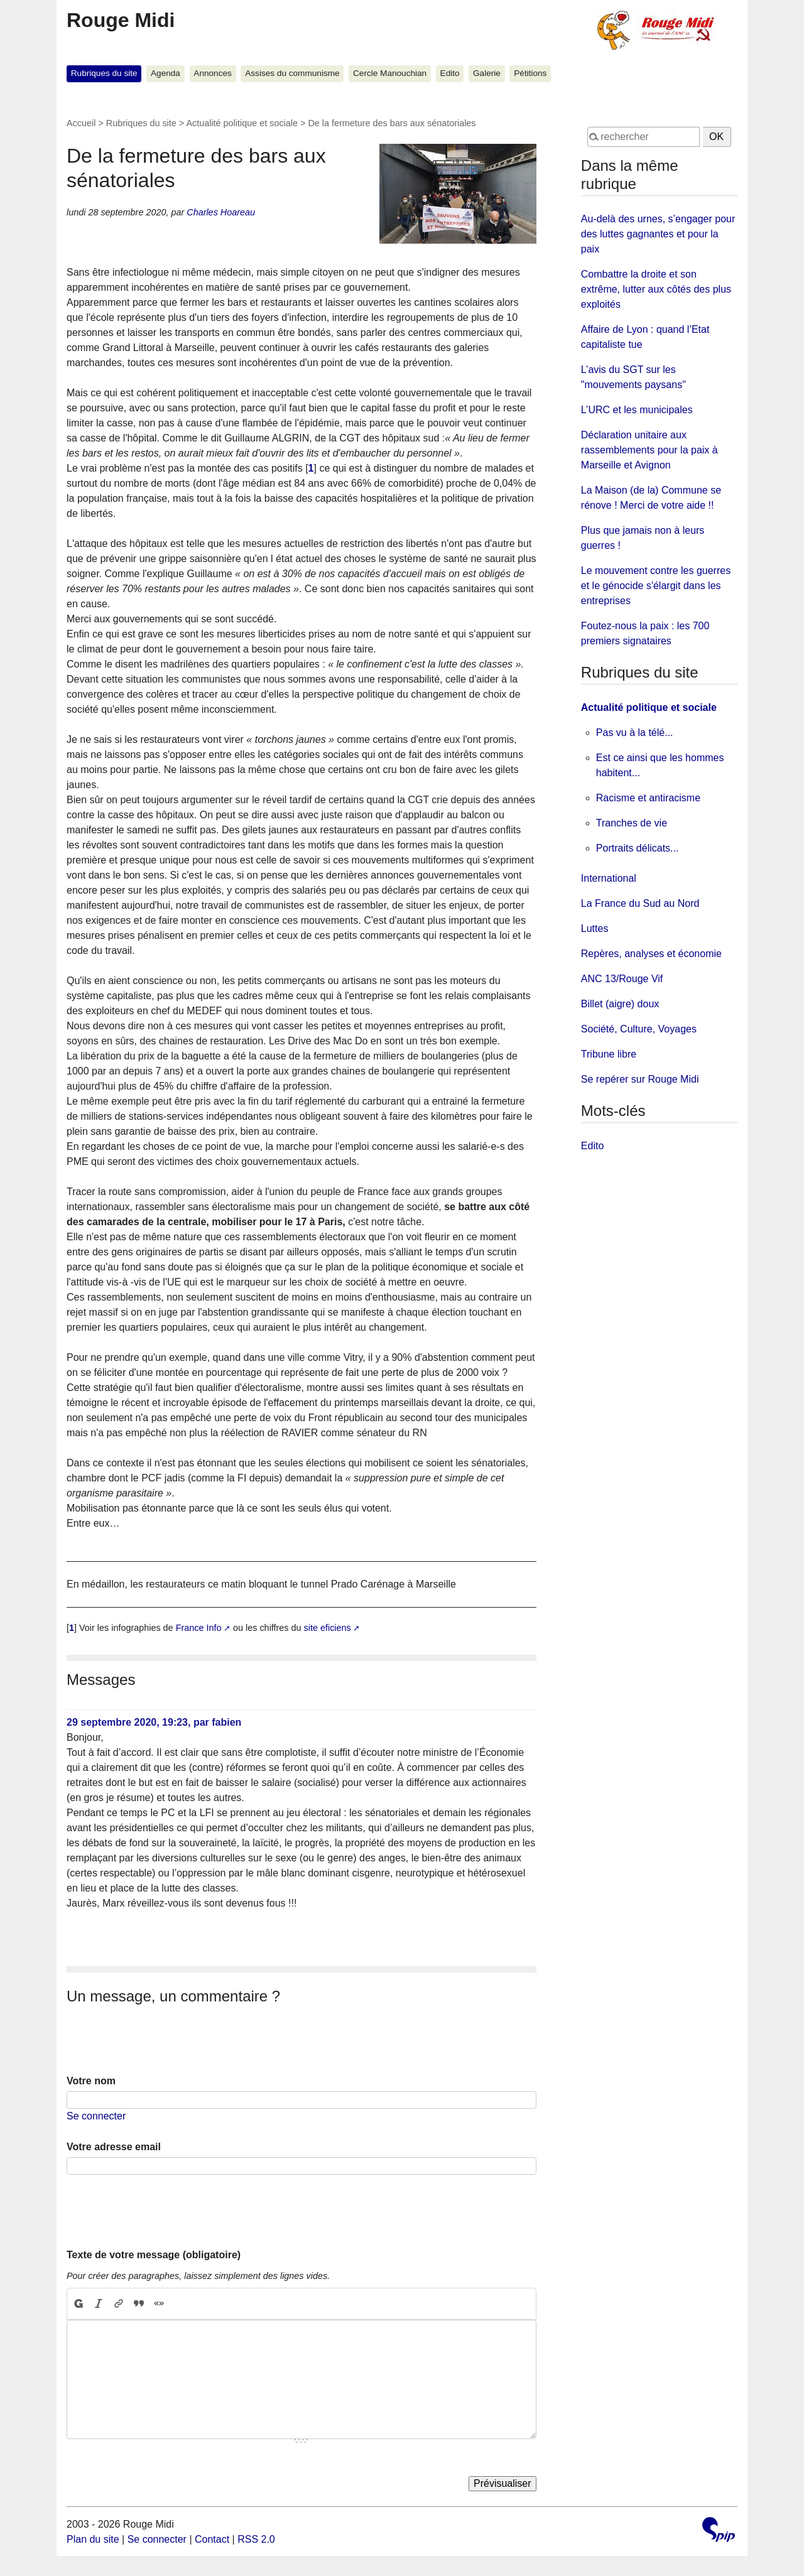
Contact (212, 2539)
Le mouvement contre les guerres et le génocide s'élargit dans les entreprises (656, 585)
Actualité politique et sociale (242, 123)
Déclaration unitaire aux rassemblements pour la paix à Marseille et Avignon (649, 450)
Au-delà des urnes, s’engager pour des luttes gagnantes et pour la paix (658, 234)
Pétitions (530, 73)
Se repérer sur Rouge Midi (640, 1079)
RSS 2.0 (256, 2539)
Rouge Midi (121, 20)
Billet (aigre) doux (620, 1003)
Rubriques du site (104, 73)
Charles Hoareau (221, 212)
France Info (199, 1628)
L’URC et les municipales (637, 409)
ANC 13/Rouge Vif (622, 978)
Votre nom (91, 2080)
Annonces (212, 73)
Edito (450, 73)
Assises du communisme (292, 73)
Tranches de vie (631, 823)
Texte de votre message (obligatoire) (154, 2254)
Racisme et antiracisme (648, 798)
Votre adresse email (114, 2146)
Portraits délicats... (637, 848)
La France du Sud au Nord (640, 903)
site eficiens (327, 1628)
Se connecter (96, 2116)
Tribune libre (608, 1054)
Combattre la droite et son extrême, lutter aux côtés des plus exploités (656, 289)
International (608, 878)
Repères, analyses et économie (651, 953)
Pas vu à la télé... (634, 732)
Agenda (165, 73)
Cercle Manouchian (389, 73)
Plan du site (93, 2539)
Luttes (595, 928)
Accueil (81, 123)
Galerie (487, 73)
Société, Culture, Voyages (639, 1029)
